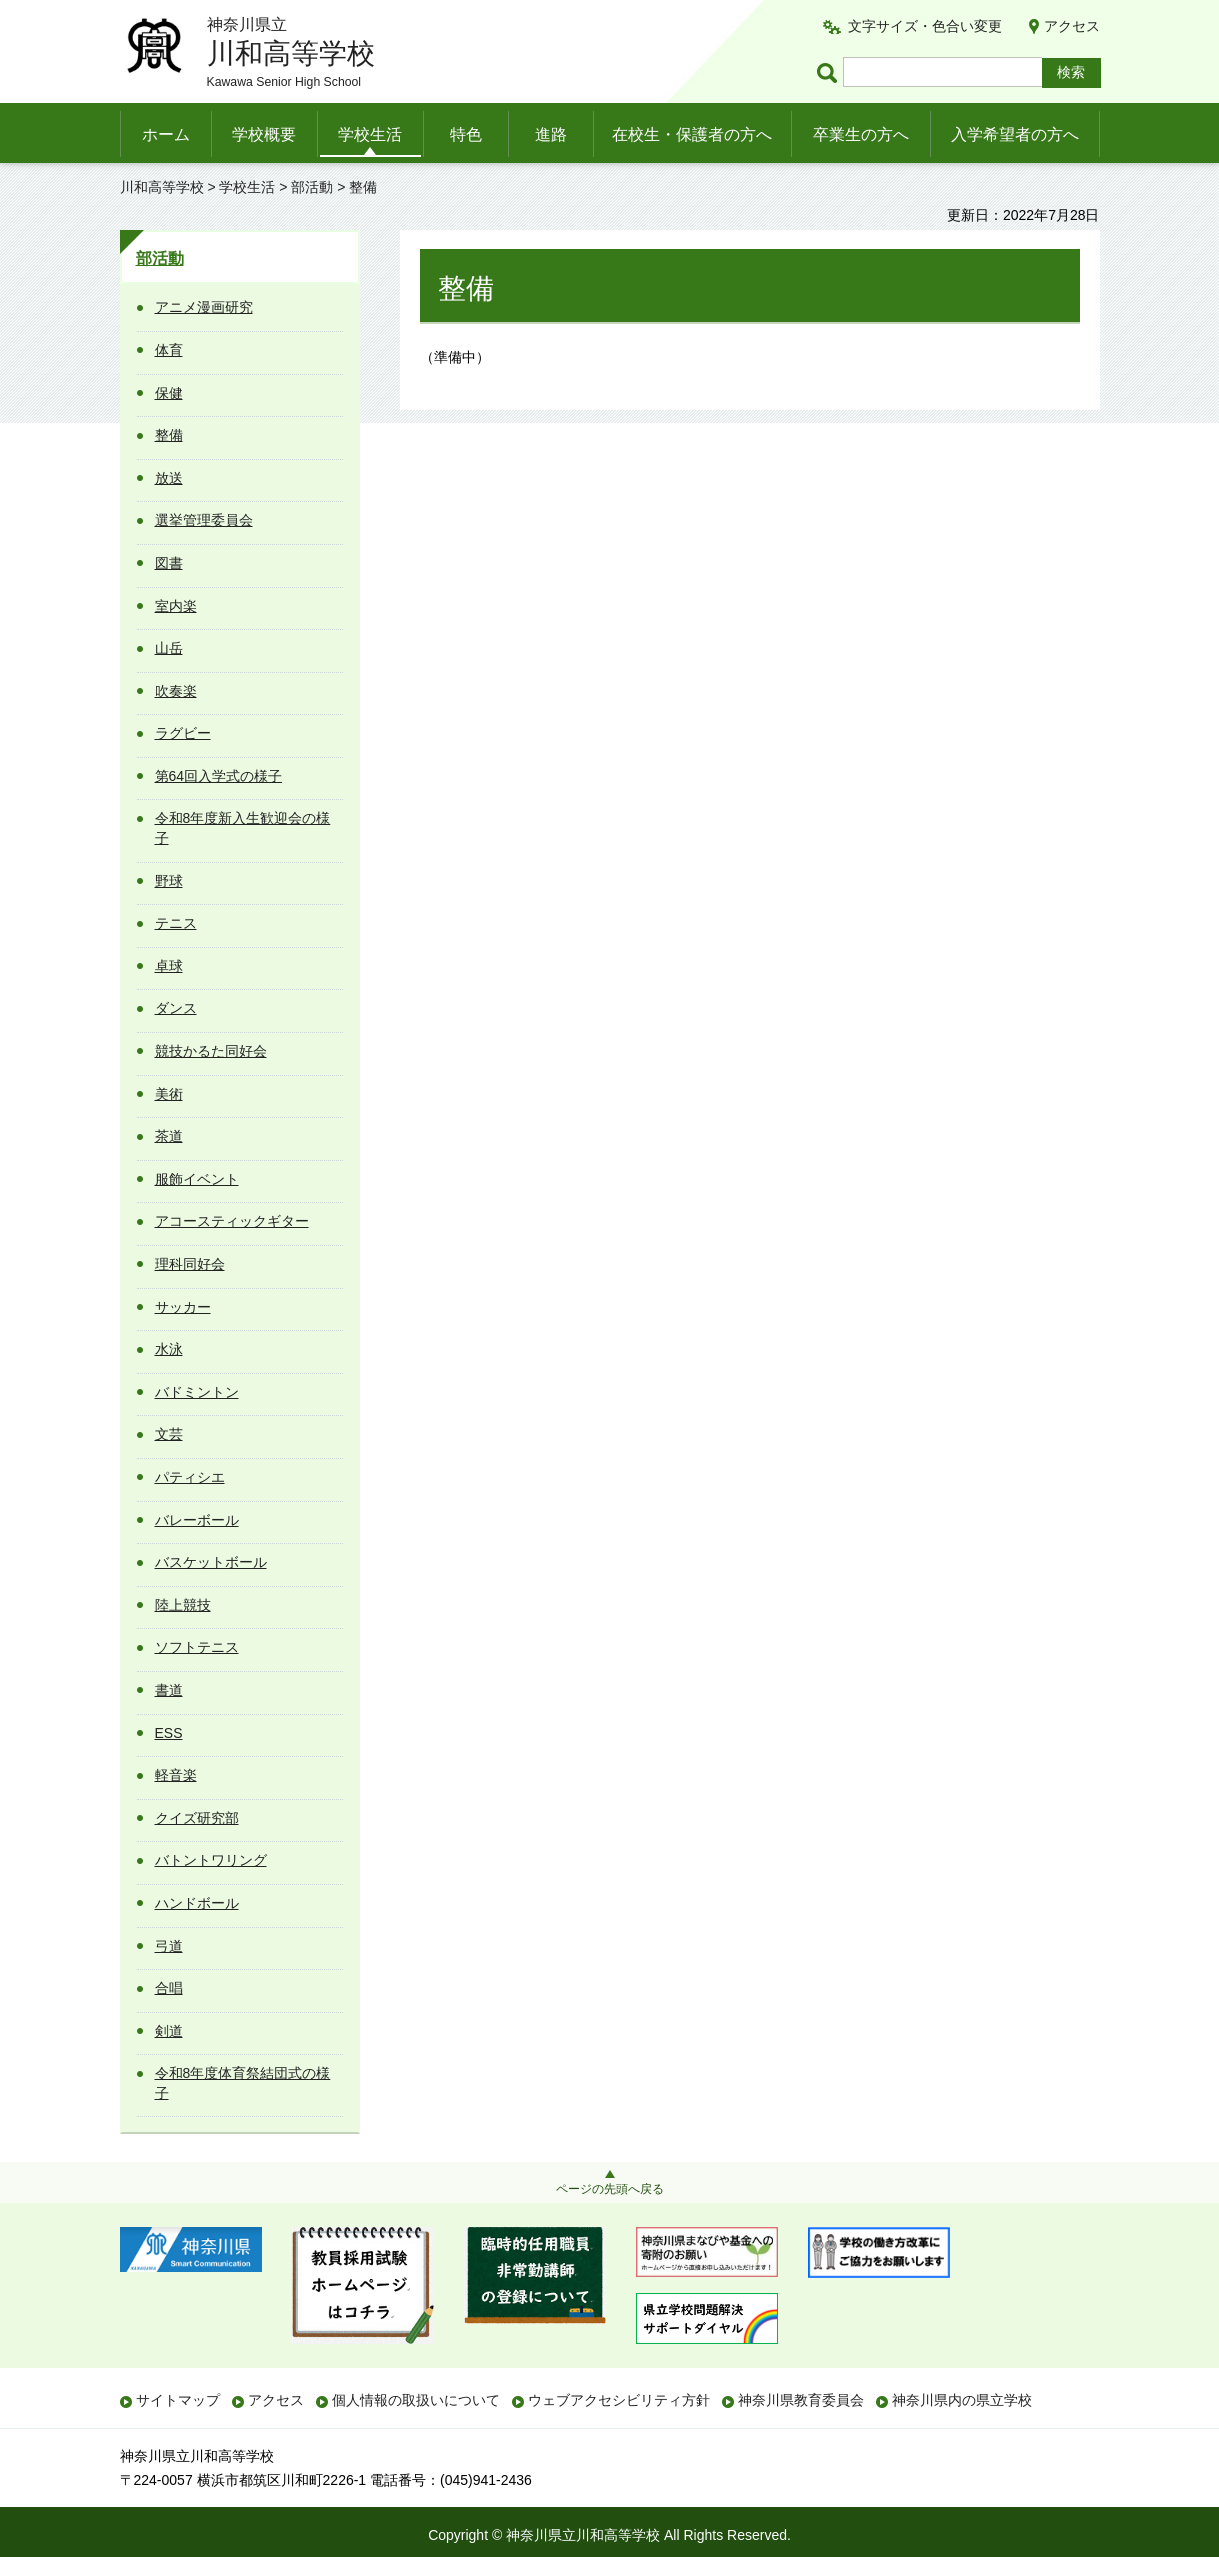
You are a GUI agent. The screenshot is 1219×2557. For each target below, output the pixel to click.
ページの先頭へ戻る (610, 2189)
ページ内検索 (830, 72)
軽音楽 (176, 1775)
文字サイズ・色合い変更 (925, 26)
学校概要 (264, 134)
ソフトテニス (197, 1647)
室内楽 (176, 606)
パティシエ (190, 1477)
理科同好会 (190, 1264)
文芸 (169, 1434)
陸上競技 (183, 1605)
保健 (169, 393)
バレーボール (197, 1520)
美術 (169, 1094)
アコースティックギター (232, 1221)
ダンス (176, 1008)
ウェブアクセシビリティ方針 (619, 2400)
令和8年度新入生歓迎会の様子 (243, 828)
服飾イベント (197, 1179)
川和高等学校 (162, 187)
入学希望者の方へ (1015, 134)
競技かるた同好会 (211, 1051)
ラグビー (183, 733)
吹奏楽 (176, 691)
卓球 (169, 966)
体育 (169, 350)
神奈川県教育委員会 (801, 2400)
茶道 (169, 1136)
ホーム (166, 134)
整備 (169, 435)
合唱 (169, 1988)
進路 (551, 134)
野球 (169, 881)
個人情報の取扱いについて (416, 2400)
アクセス (1072, 26)
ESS (169, 1733)
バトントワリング (211, 1860)
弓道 (169, 1946)
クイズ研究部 (197, 1818)
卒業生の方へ (861, 134)
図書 (169, 563)
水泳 (169, 1349)
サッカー (183, 1307)
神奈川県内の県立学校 (962, 2400)
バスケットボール (211, 1562)
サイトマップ (178, 2400)
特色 (466, 134)
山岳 (169, 648)
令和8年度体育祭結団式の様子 (243, 2083)
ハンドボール (197, 1903)
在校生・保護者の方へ (692, 134)
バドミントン (197, 1392)
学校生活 (370, 134)
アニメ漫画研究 (204, 307)
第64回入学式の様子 (219, 776)
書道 (169, 1690)
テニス (176, 923)
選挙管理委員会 (204, 520)
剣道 (169, 2031)
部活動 (312, 187)
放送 (169, 478)
